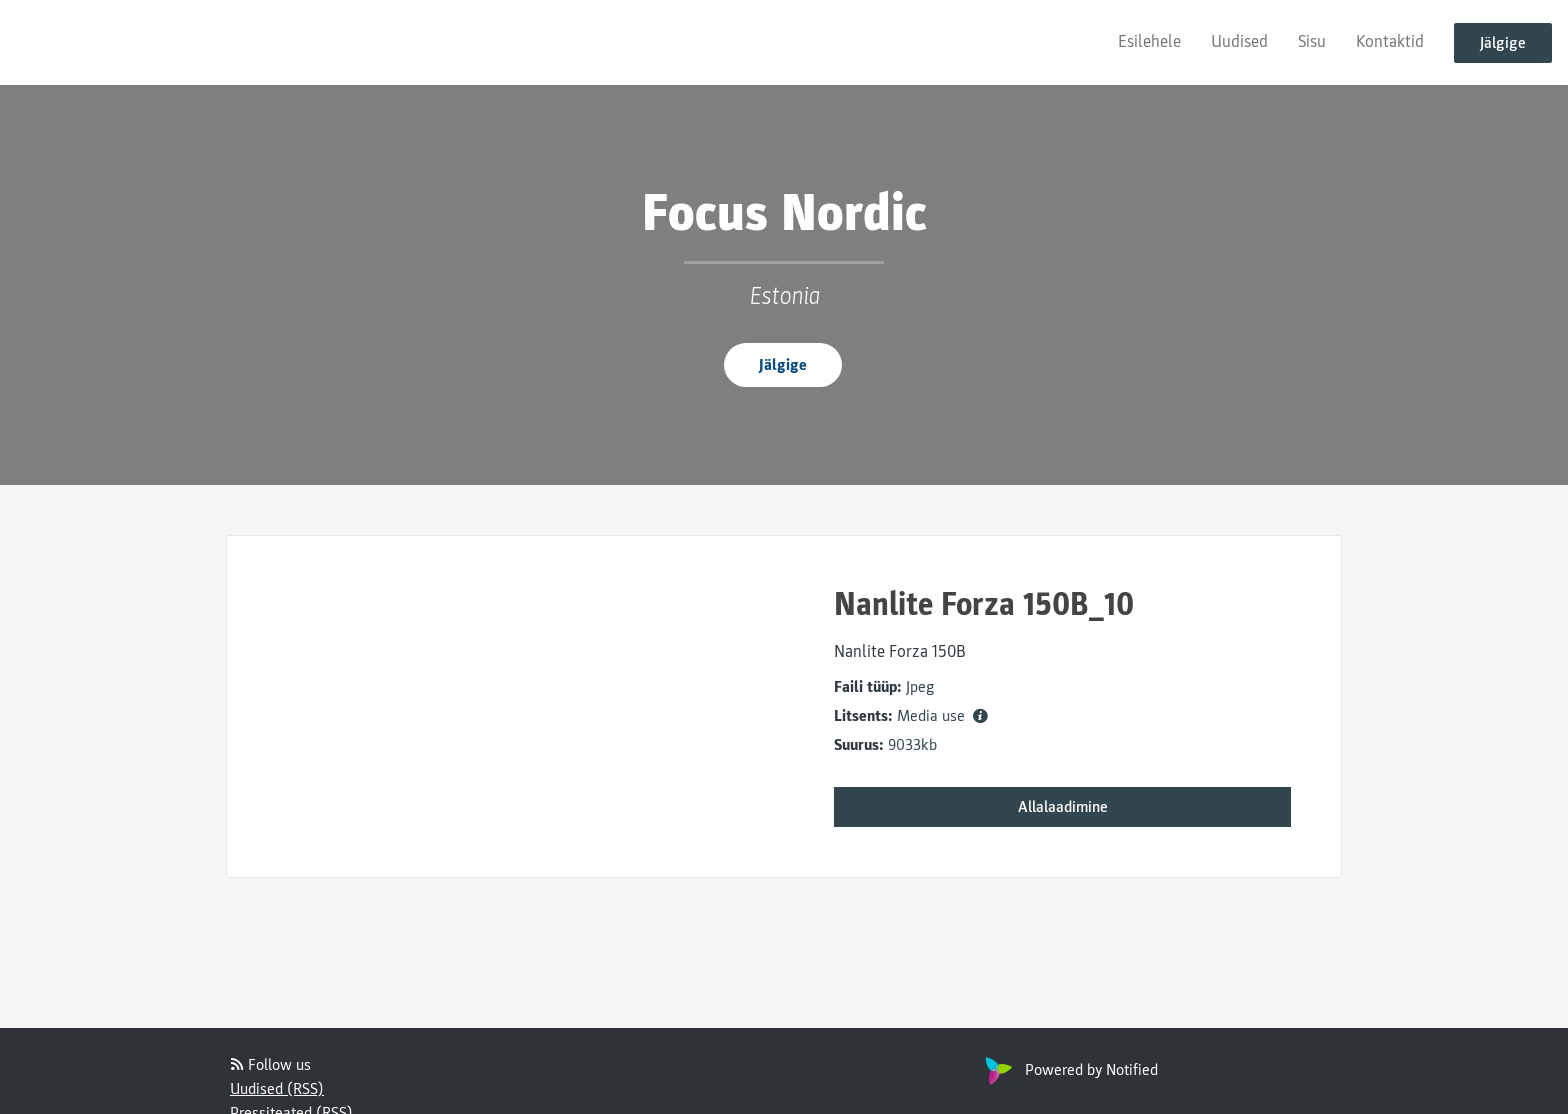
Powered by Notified (1069, 1070)
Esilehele (1149, 41)
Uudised (1239, 41)
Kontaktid (1390, 41)
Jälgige (1503, 43)
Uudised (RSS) (277, 1089)
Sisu (1312, 41)
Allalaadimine (1063, 807)
